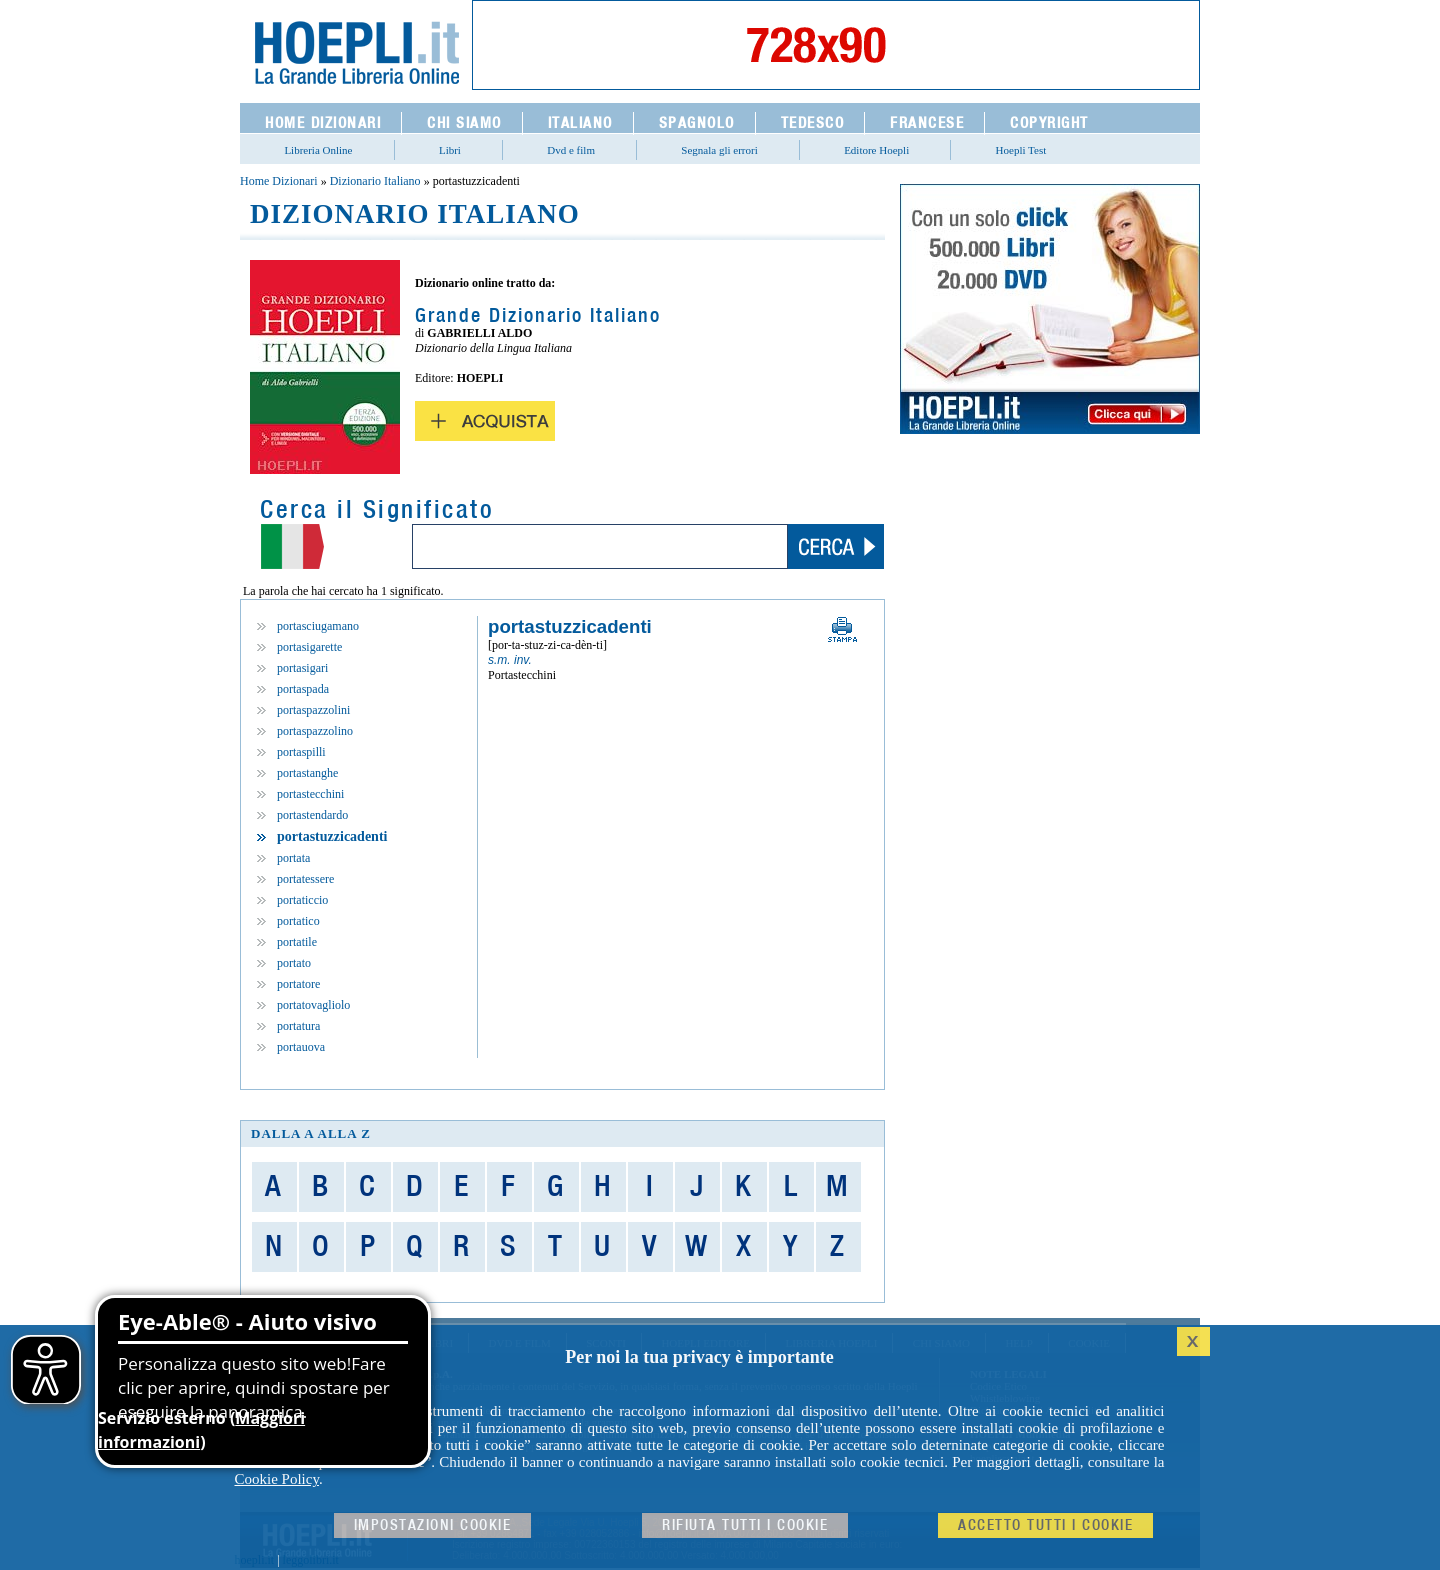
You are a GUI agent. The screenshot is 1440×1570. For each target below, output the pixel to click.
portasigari (302, 668)
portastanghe (307, 773)
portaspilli (301, 752)
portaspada (303, 689)
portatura (298, 1026)
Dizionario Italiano (375, 181)
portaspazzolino (315, 731)
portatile (297, 942)
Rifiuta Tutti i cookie (745, 1525)
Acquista (485, 421)
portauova (301, 1047)
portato (294, 963)
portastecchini (310, 794)
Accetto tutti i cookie (1045, 1525)
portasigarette (309, 647)
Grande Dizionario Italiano (538, 316)
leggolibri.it (311, 1560)
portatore (298, 984)
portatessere (305, 879)
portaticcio (302, 900)
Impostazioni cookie (433, 1525)
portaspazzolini (313, 710)
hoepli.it (255, 1560)
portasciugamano (318, 626)
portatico (298, 921)
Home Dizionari (279, 181)
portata (293, 858)
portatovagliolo (313, 1005)
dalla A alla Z (311, 1133)
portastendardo (312, 815)
